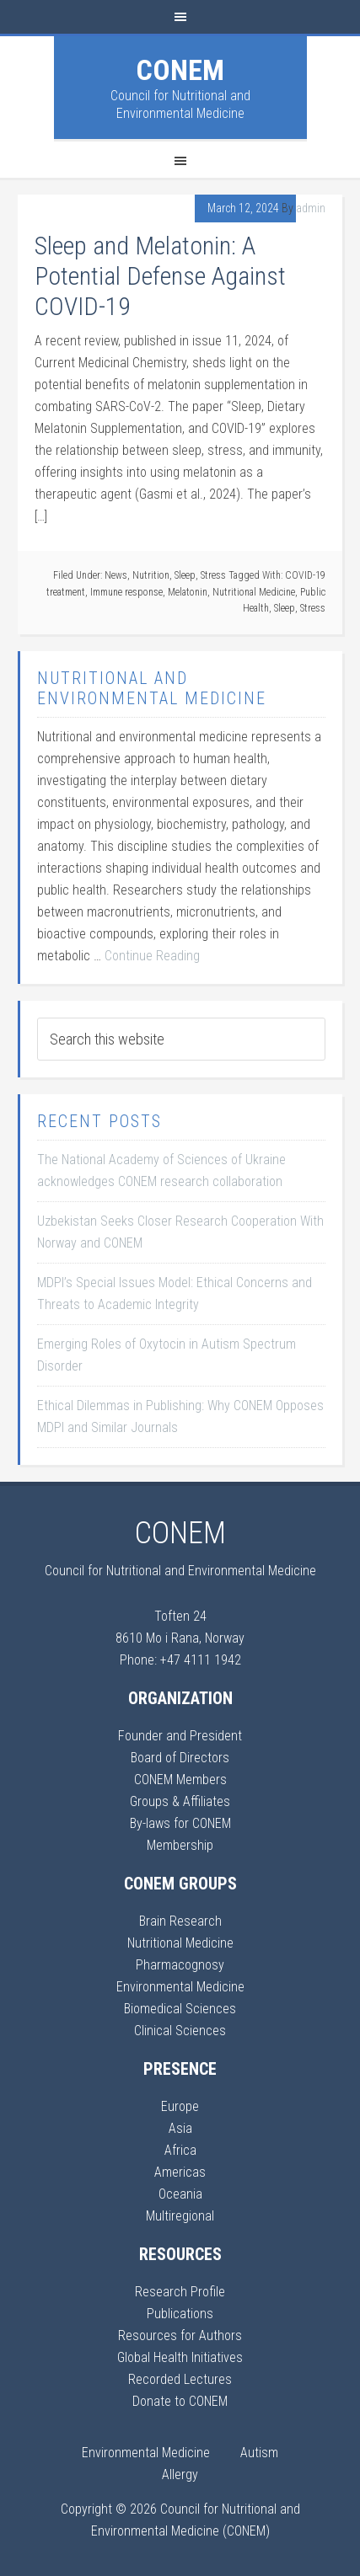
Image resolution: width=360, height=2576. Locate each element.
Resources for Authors (180, 2335)
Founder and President (180, 1736)
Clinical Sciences (180, 2031)
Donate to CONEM (180, 2401)
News (116, 575)
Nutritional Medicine (253, 592)
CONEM (180, 70)
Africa (180, 2150)
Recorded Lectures (180, 2379)
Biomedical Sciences (180, 2009)
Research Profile (180, 2292)
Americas (180, 2172)
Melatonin (187, 592)
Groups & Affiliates (180, 1801)
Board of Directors (180, 1758)
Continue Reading (152, 956)
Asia (180, 2128)
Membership (180, 1845)
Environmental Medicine (180, 1987)
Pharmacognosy (180, 1965)
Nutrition (150, 575)
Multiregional (180, 2216)
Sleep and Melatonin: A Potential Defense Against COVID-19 (160, 276)
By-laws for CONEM (180, 1823)
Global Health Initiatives (180, 2357)
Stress (213, 575)
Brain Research (180, 1921)
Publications (180, 2314)
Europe (180, 2106)
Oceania (180, 2194)
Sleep (185, 575)
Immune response (126, 592)
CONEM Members (180, 1780)
